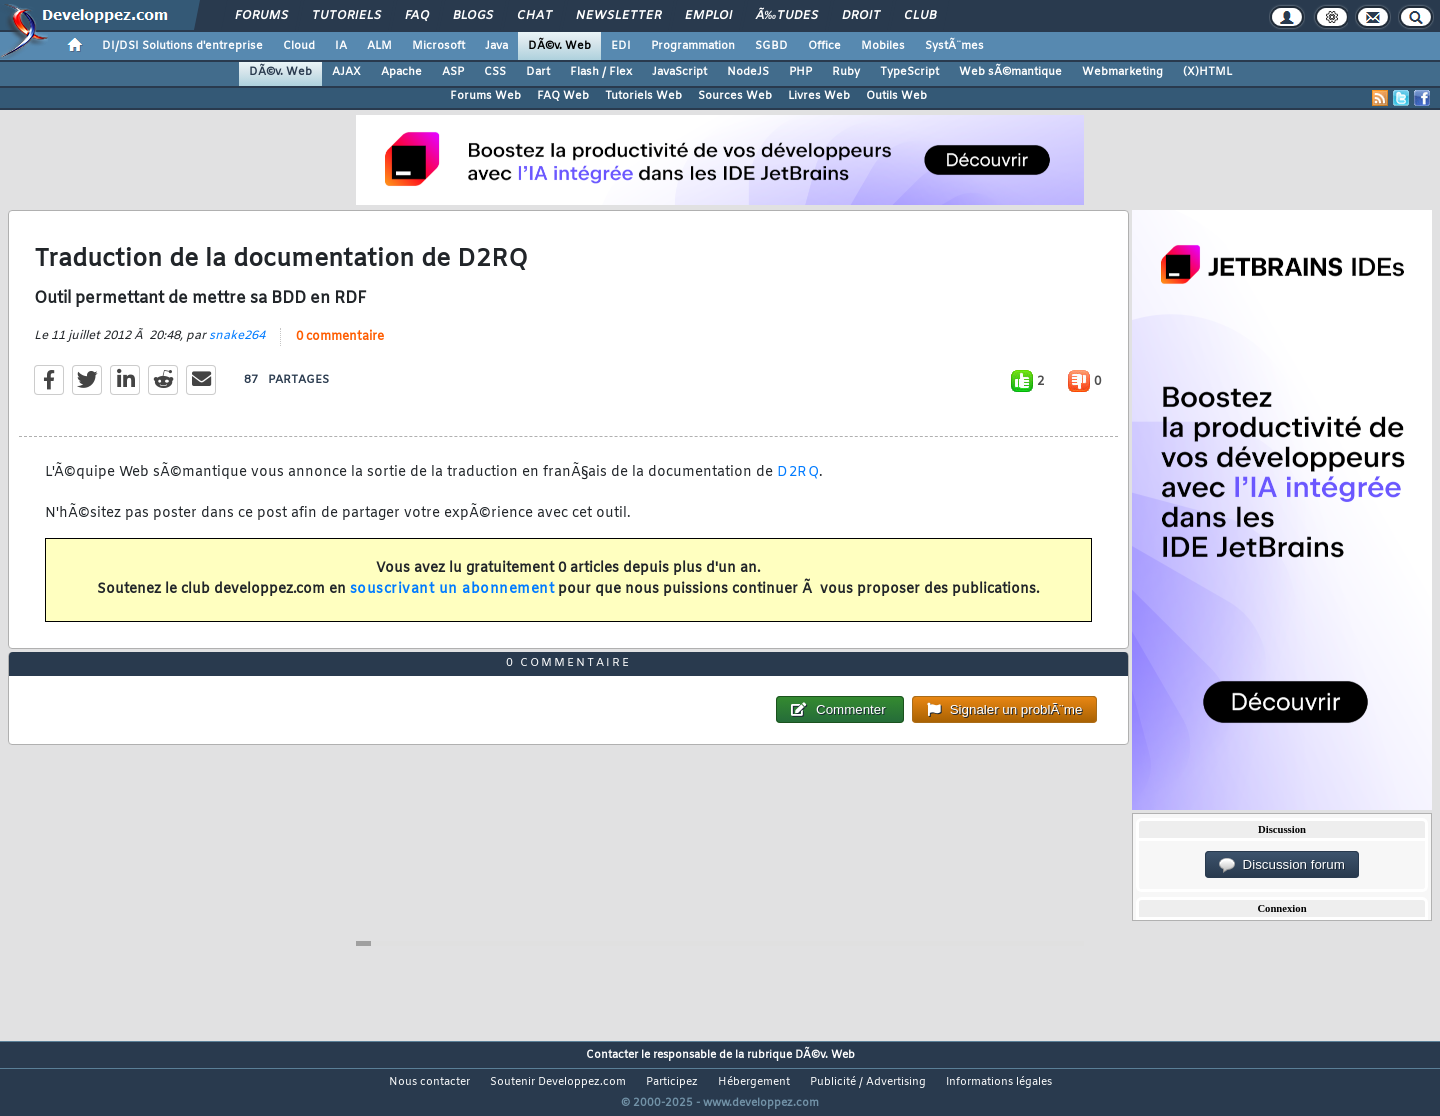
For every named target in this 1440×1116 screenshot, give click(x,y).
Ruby (846, 72)
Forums (261, 16)
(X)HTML (1207, 72)
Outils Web (896, 96)
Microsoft (438, 46)
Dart (538, 72)
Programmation (693, 46)
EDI (621, 46)
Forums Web (485, 96)
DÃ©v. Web (559, 46)
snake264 (237, 348)
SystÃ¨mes (954, 46)
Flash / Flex (601, 72)
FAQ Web (563, 96)
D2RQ (798, 484)
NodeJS (748, 72)
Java (496, 46)
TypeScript (909, 72)
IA (341, 46)
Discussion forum (1282, 865)
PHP (800, 72)
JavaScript (679, 72)
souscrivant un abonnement (452, 602)
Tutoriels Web (643, 96)
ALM (379, 46)
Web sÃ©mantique (1010, 72)
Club (920, 16)
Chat (534, 16)
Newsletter (618, 16)
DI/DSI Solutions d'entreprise (182, 46)
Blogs (473, 16)
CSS (495, 72)
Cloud (299, 46)
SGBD (771, 46)
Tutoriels (346, 16)
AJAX (346, 72)
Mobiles (883, 46)
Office (824, 46)
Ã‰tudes (787, 16)
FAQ (417, 16)
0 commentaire (340, 349)
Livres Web (819, 96)
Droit (861, 16)
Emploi (708, 16)
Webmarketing (1122, 72)
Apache (401, 72)
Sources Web (735, 96)
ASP (453, 72)
